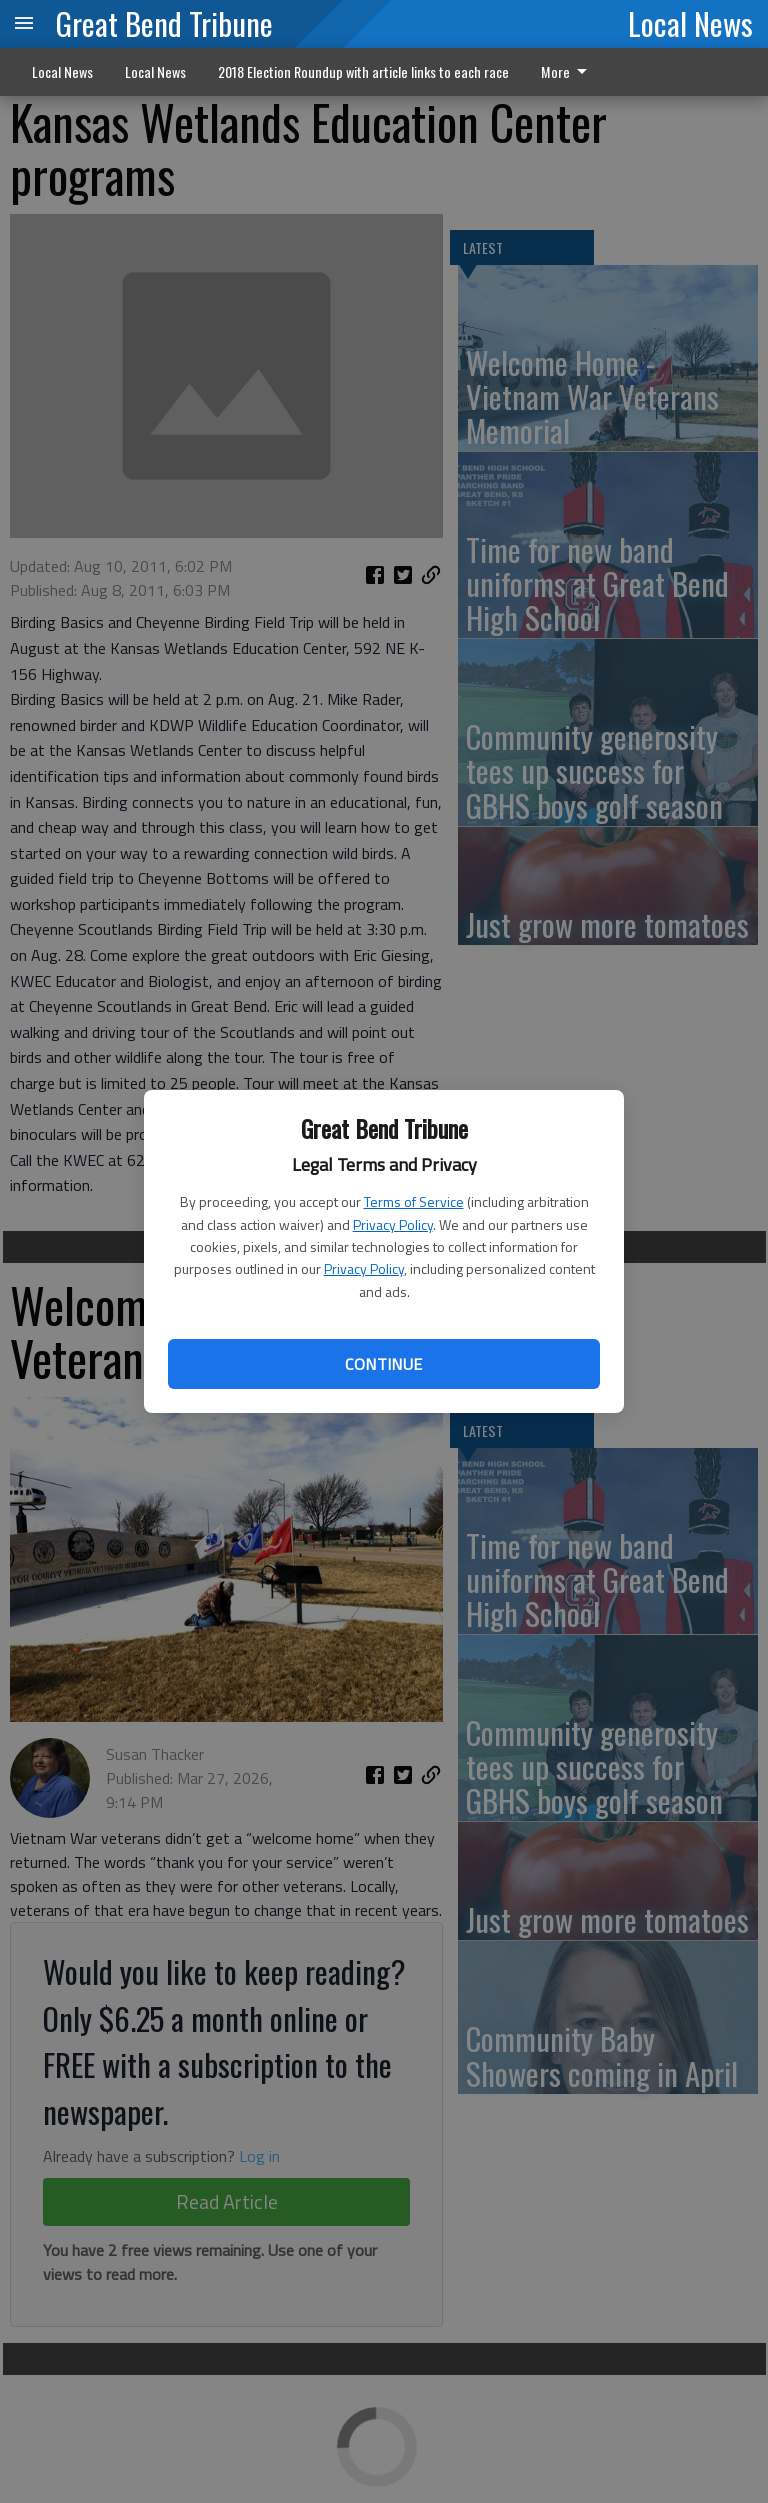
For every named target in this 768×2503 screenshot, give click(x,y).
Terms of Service (414, 1201)
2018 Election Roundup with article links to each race (363, 71)
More (567, 71)
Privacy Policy (393, 1224)
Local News (690, 23)
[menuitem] (569, 72)
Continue (383, 1364)
